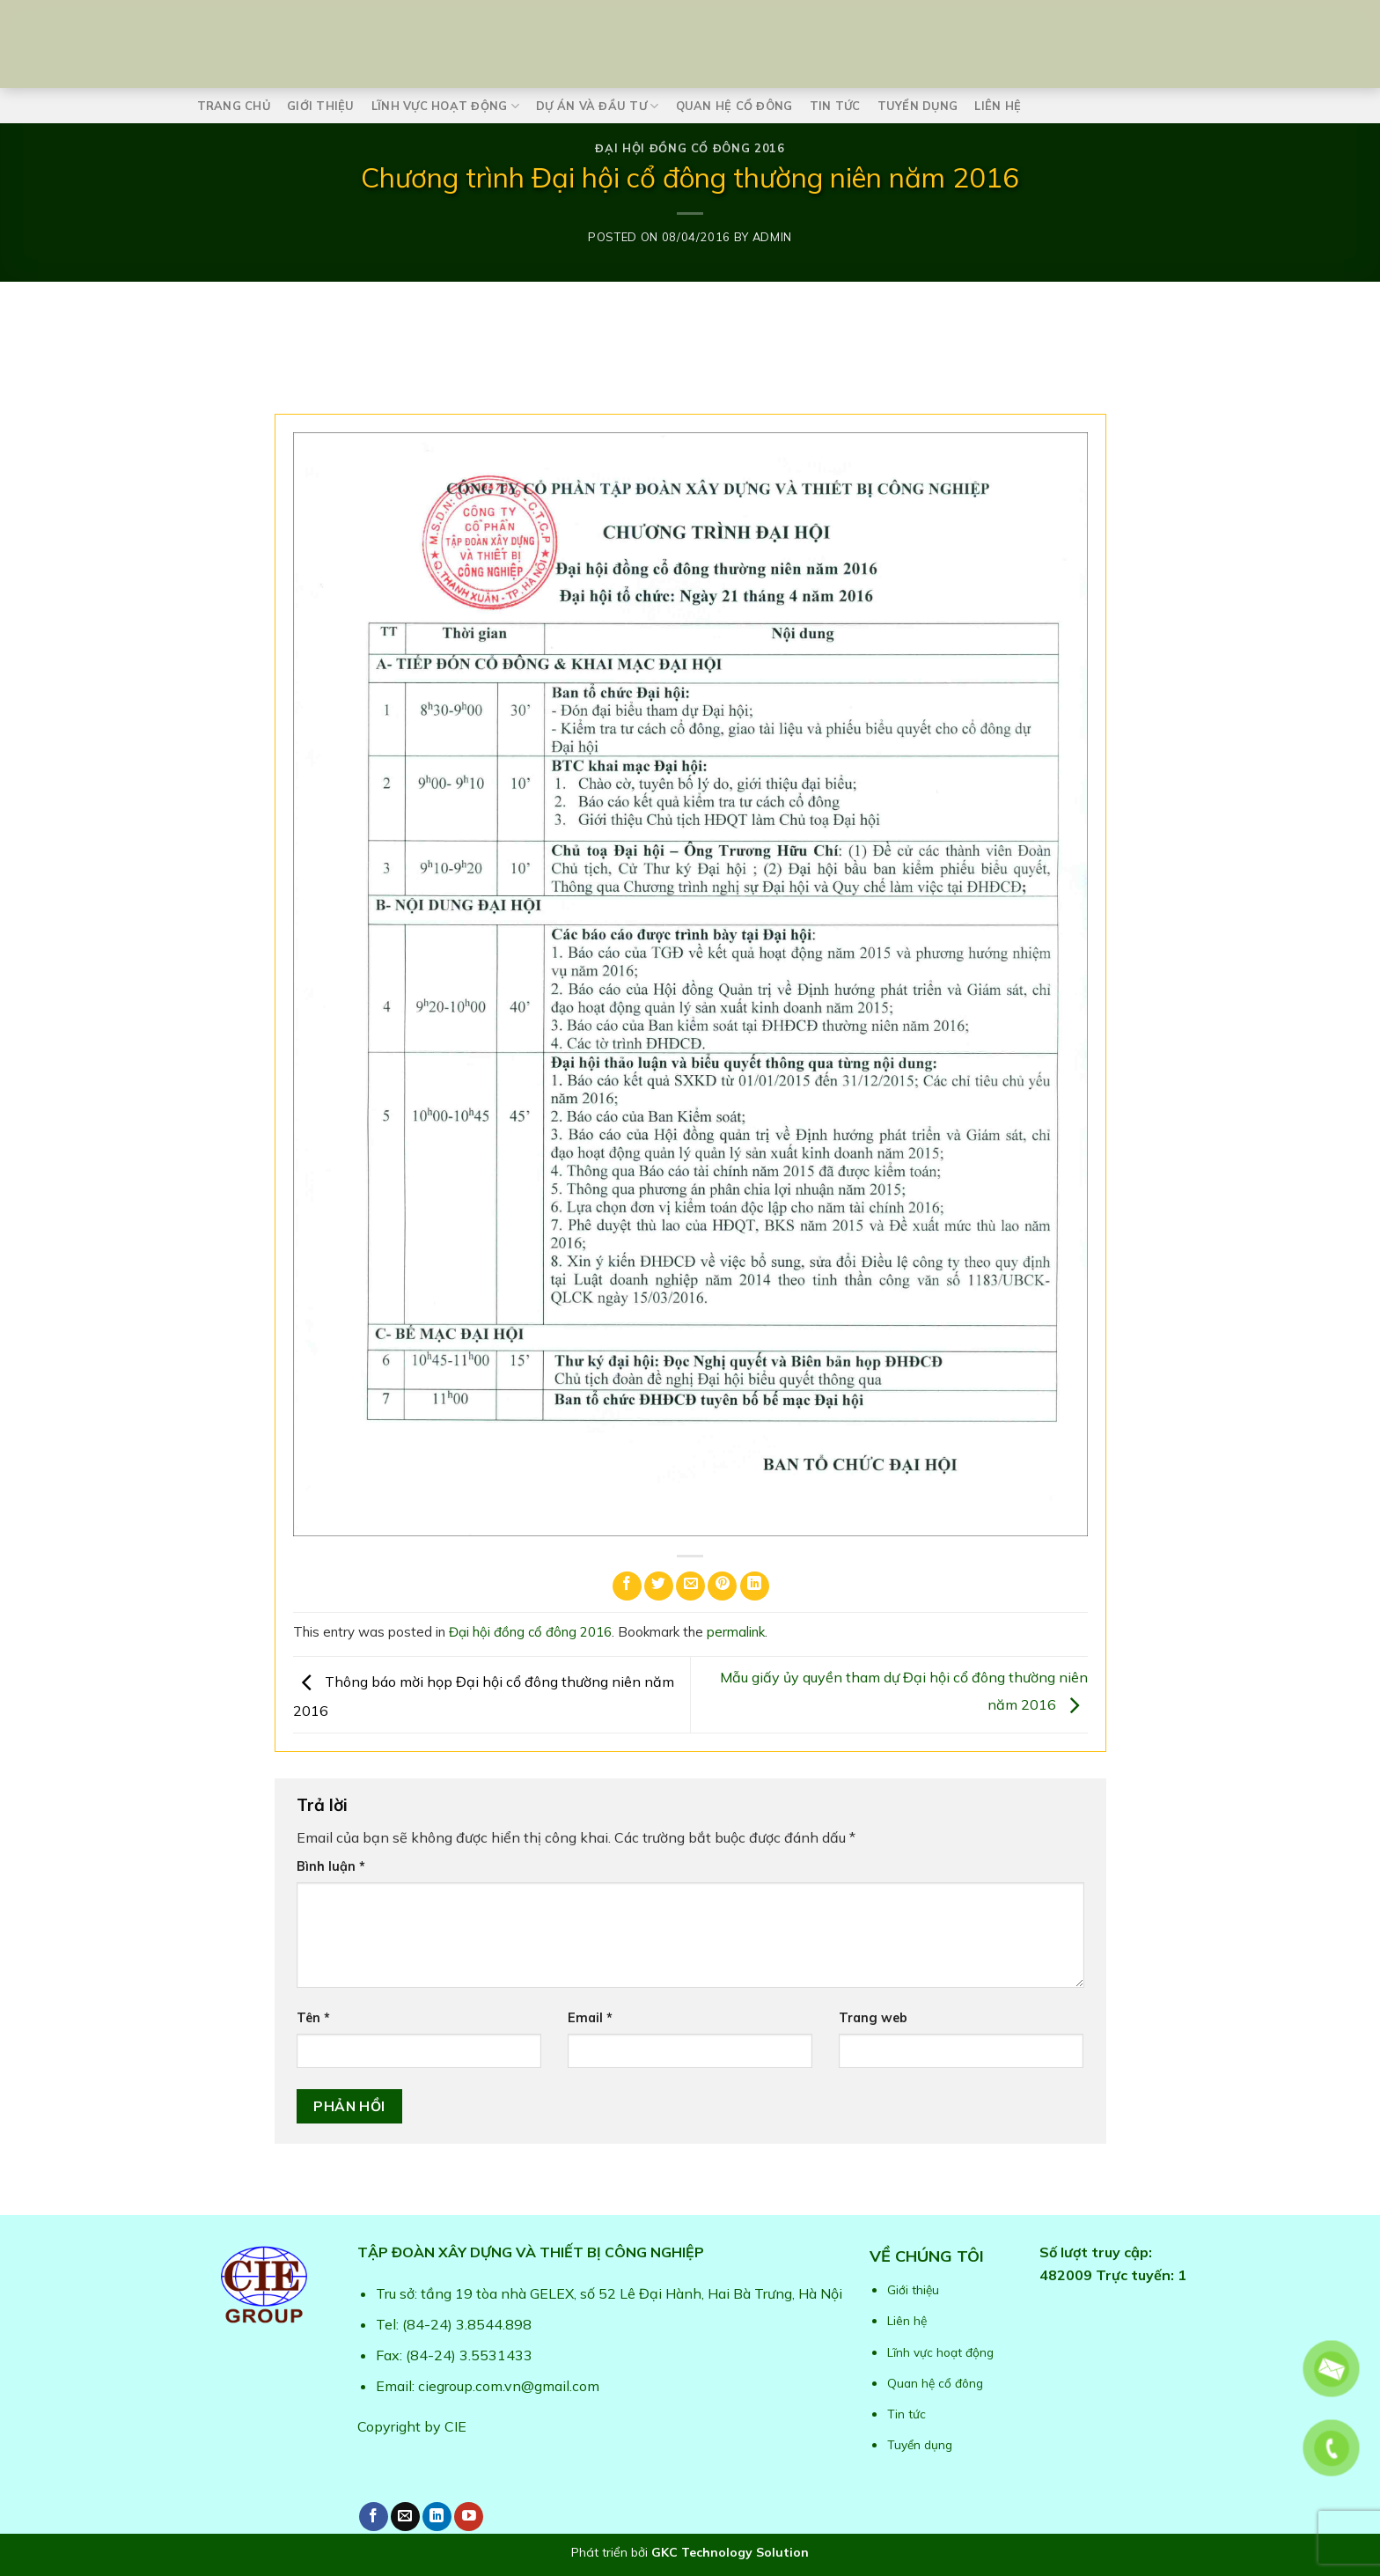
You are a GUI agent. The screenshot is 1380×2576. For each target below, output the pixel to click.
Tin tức (835, 106)
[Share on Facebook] (627, 1586)
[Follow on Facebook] (373, 2516)
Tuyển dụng (917, 106)
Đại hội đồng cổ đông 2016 (689, 148)
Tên (313, 2018)
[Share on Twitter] (658, 1586)
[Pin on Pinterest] (722, 1586)
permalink (736, 1631)
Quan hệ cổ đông (734, 106)
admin (772, 237)
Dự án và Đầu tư (597, 106)
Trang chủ (233, 106)
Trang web (873, 2018)
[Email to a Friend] (690, 1586)
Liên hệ (997, 106)
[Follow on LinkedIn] (436, 2516)
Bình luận (331, 1866)
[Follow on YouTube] (468, 2516)
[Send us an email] (405, 2516)
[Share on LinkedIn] (754, 1586)
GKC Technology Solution (730, 2552)
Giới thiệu (321, 106)
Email (590, 2018)
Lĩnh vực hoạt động (445, 106)
